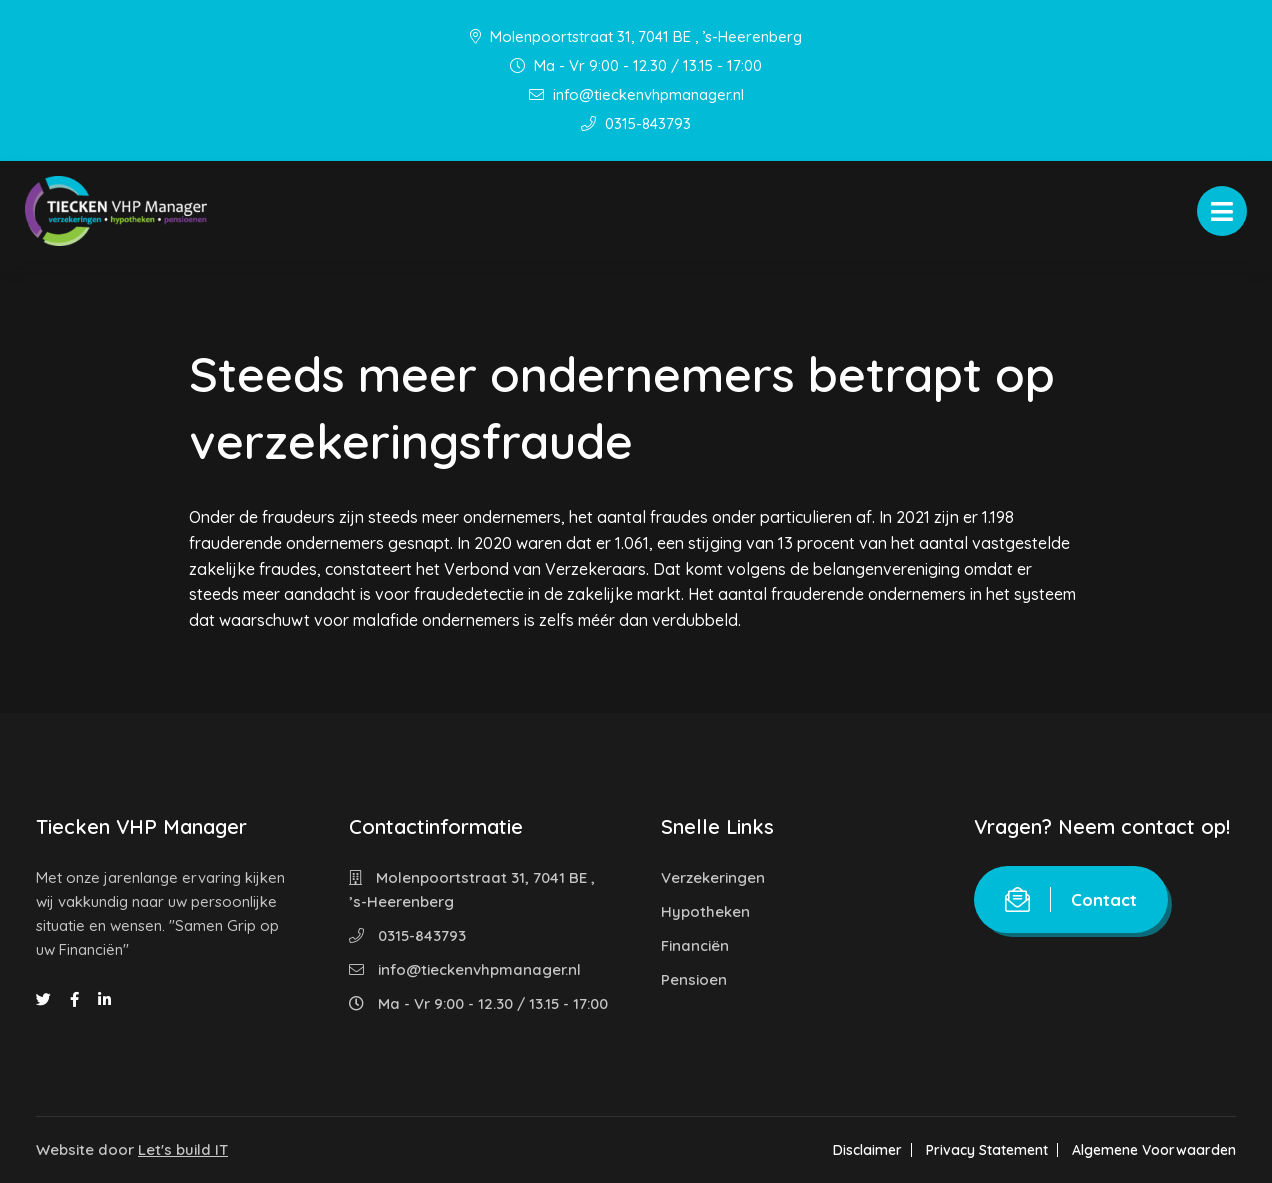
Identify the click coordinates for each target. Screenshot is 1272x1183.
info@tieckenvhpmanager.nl (636, 94)
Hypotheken (705, 911)
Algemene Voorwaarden (1154, 1150)
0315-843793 (636, 123)
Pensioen (694, 979)
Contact (1071, 899)
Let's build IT (183, 1149)
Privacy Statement (987, 1150)
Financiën (695, 945)
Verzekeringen (713, 877)
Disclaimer (867, 1150)
